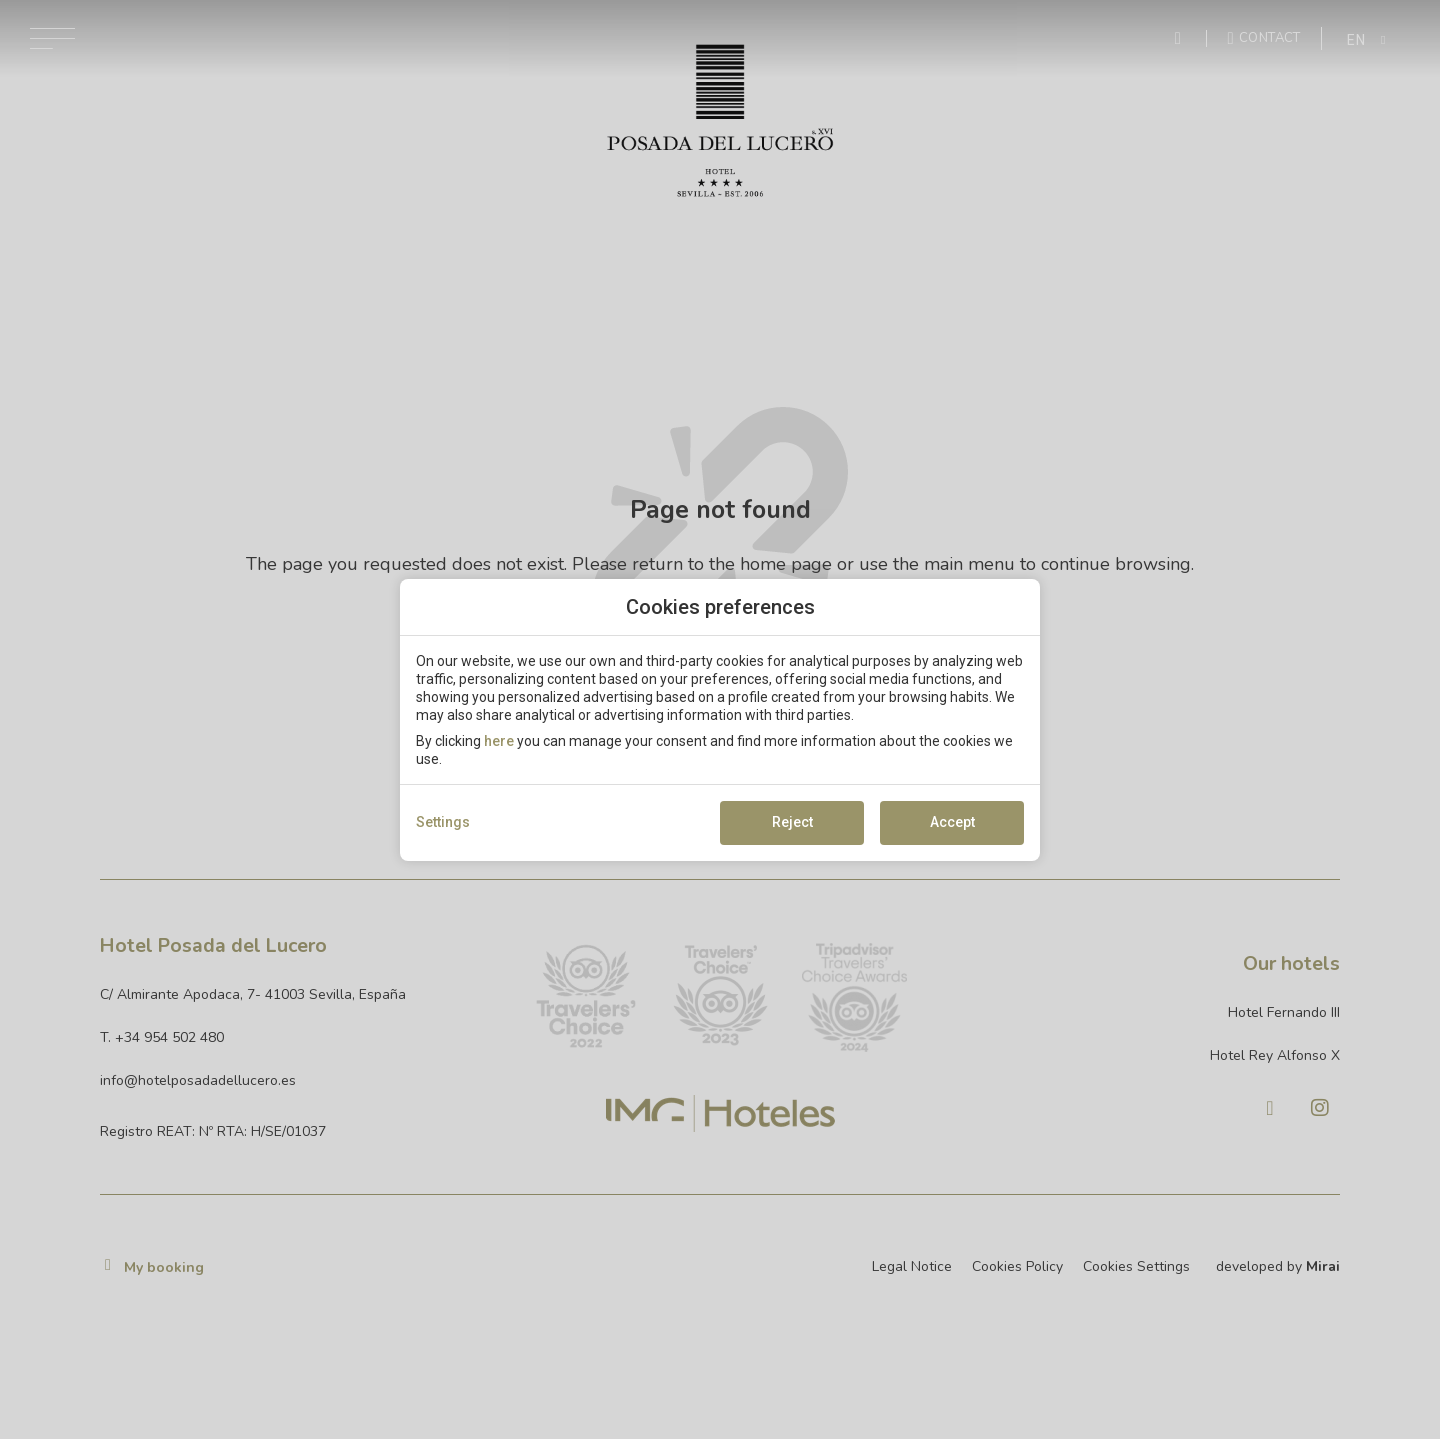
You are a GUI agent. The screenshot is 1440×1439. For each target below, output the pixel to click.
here (499, 741)
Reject (792, 822)
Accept (952, 822)
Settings (443, 822)
